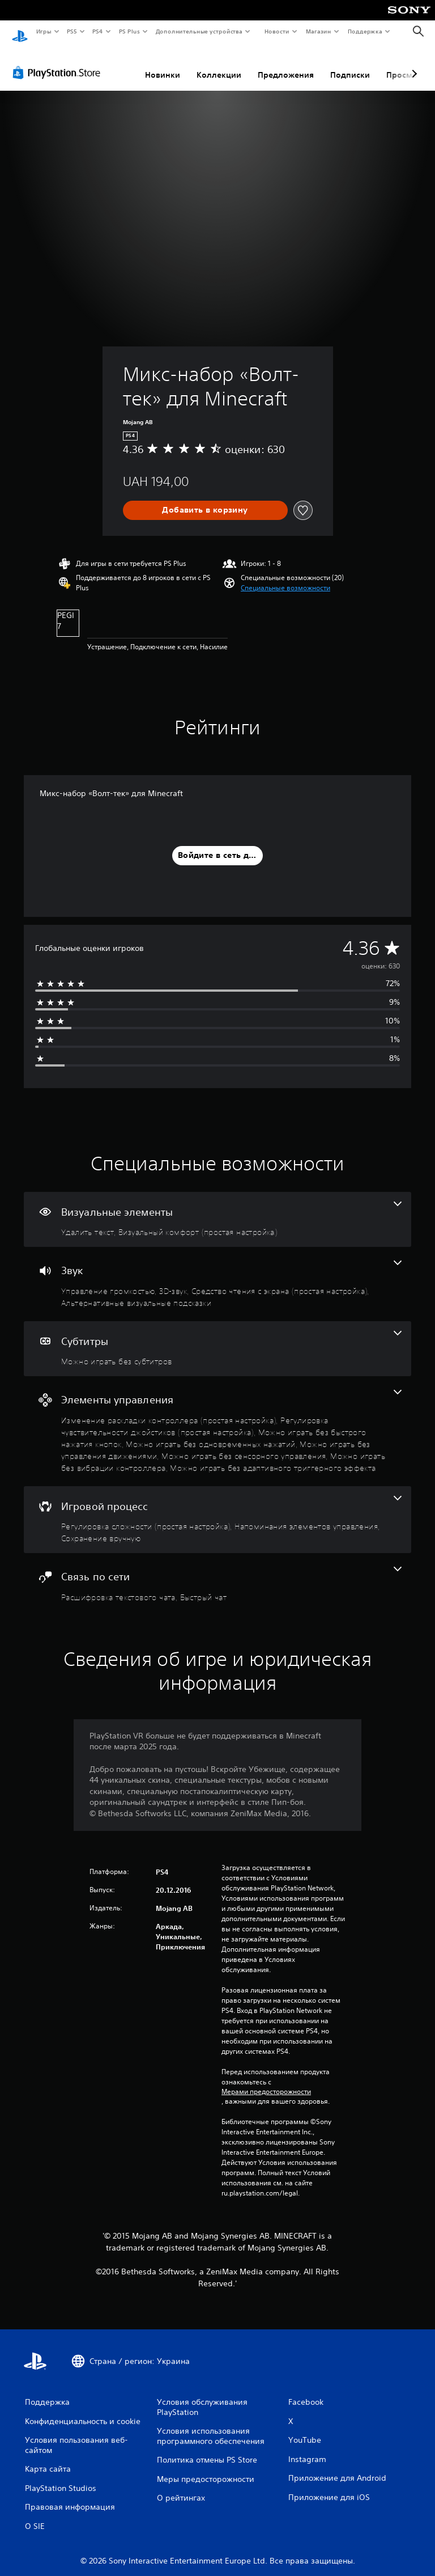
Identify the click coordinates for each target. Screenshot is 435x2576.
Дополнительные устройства (199, 31)
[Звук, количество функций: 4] (217, 1273)
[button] (285, 577)
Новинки (162, 64)
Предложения (286, 64)
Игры (43, 31)
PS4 (98, 31)
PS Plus (129, 31)
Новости (277, 31)
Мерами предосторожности (266, 2081)
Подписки (350, 64)
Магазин (318, 31)
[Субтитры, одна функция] (217, 1338)
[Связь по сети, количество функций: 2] (217, 1573)
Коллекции (219, 64)
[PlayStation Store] (59, 62)
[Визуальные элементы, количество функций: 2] (217, 1209)
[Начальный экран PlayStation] (19, 31)
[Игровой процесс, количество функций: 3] (217, 1509)
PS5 (72, 31)
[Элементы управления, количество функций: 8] (217, 1420)
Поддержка (365, 31)
